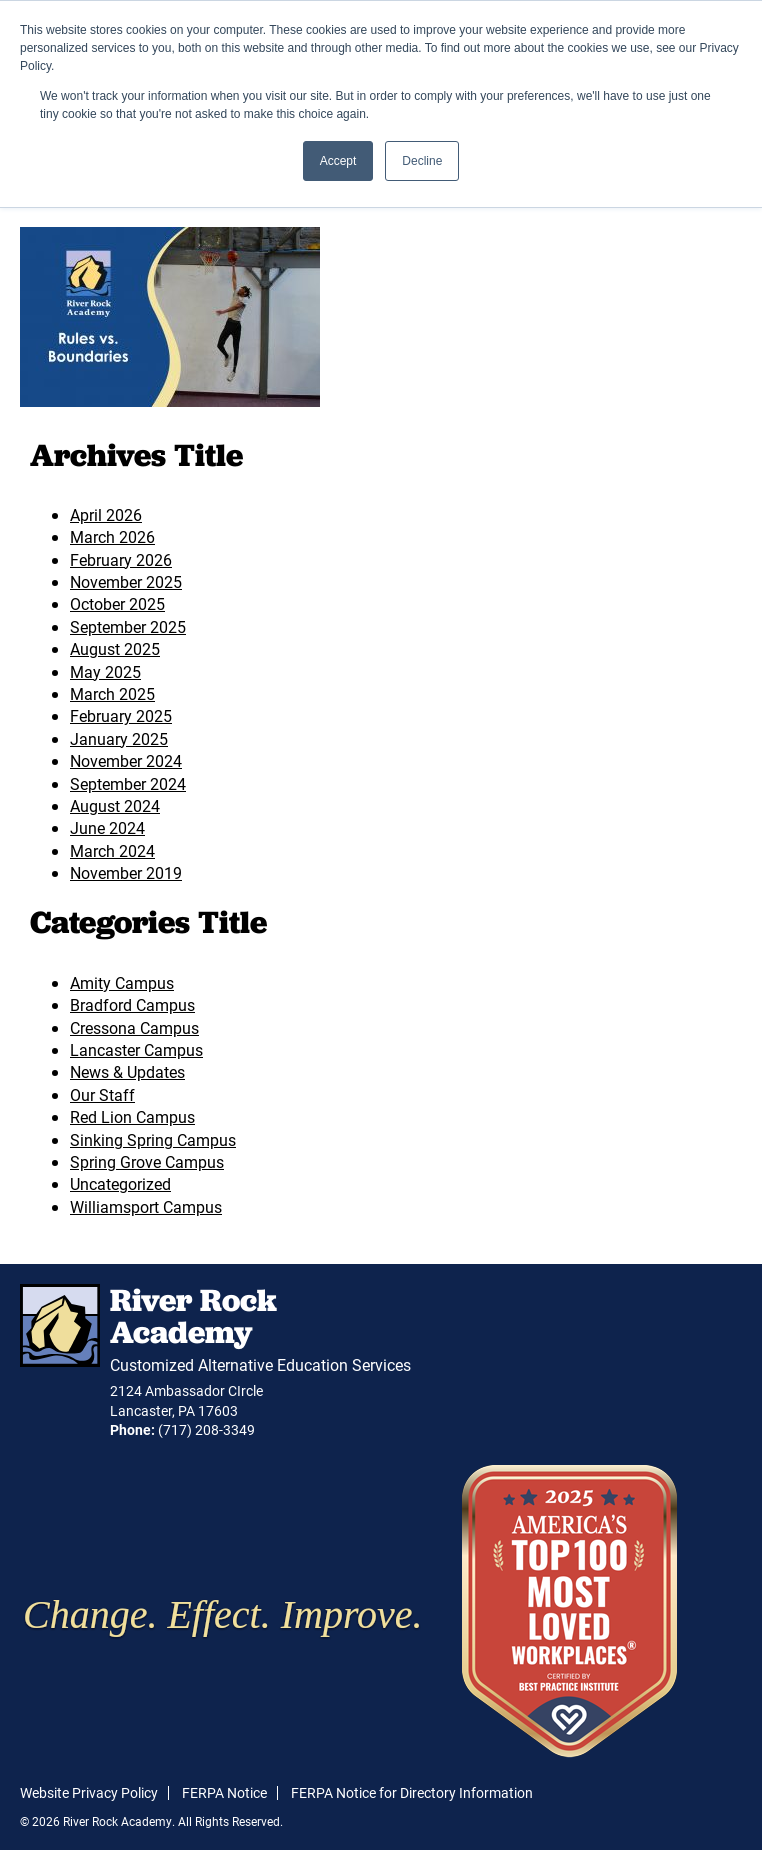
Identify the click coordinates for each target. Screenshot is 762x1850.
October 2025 (117, 603)
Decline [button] (422, 161)
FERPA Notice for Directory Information (412, 1792)
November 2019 (126, 872)
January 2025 (119, 738)
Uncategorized (120, 1183)
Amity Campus (122, 982)
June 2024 (107, 827)
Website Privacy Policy (89, 1792)
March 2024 (112, 850)
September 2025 (128, 626)
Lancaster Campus (136, 1049)
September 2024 (128, 783)
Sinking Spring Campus (153, 1139)
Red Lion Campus (132, 1116)
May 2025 (105, 671)
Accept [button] (338, 161)
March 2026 (112, 536)
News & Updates (127, 1071)
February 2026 (121, 559)
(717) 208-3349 (206, 1429)
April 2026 (106, 514)
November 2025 (126, 581)
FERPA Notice (224, 1792)
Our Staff (102, 1094)
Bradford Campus (132, 1004)
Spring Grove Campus (147, 1161)
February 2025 (121, 715)
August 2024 (115, 805)
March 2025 (112, 693)
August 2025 (115, 648)
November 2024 (126, 760)
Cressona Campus (134, 1027)
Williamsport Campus (146, 1206)
